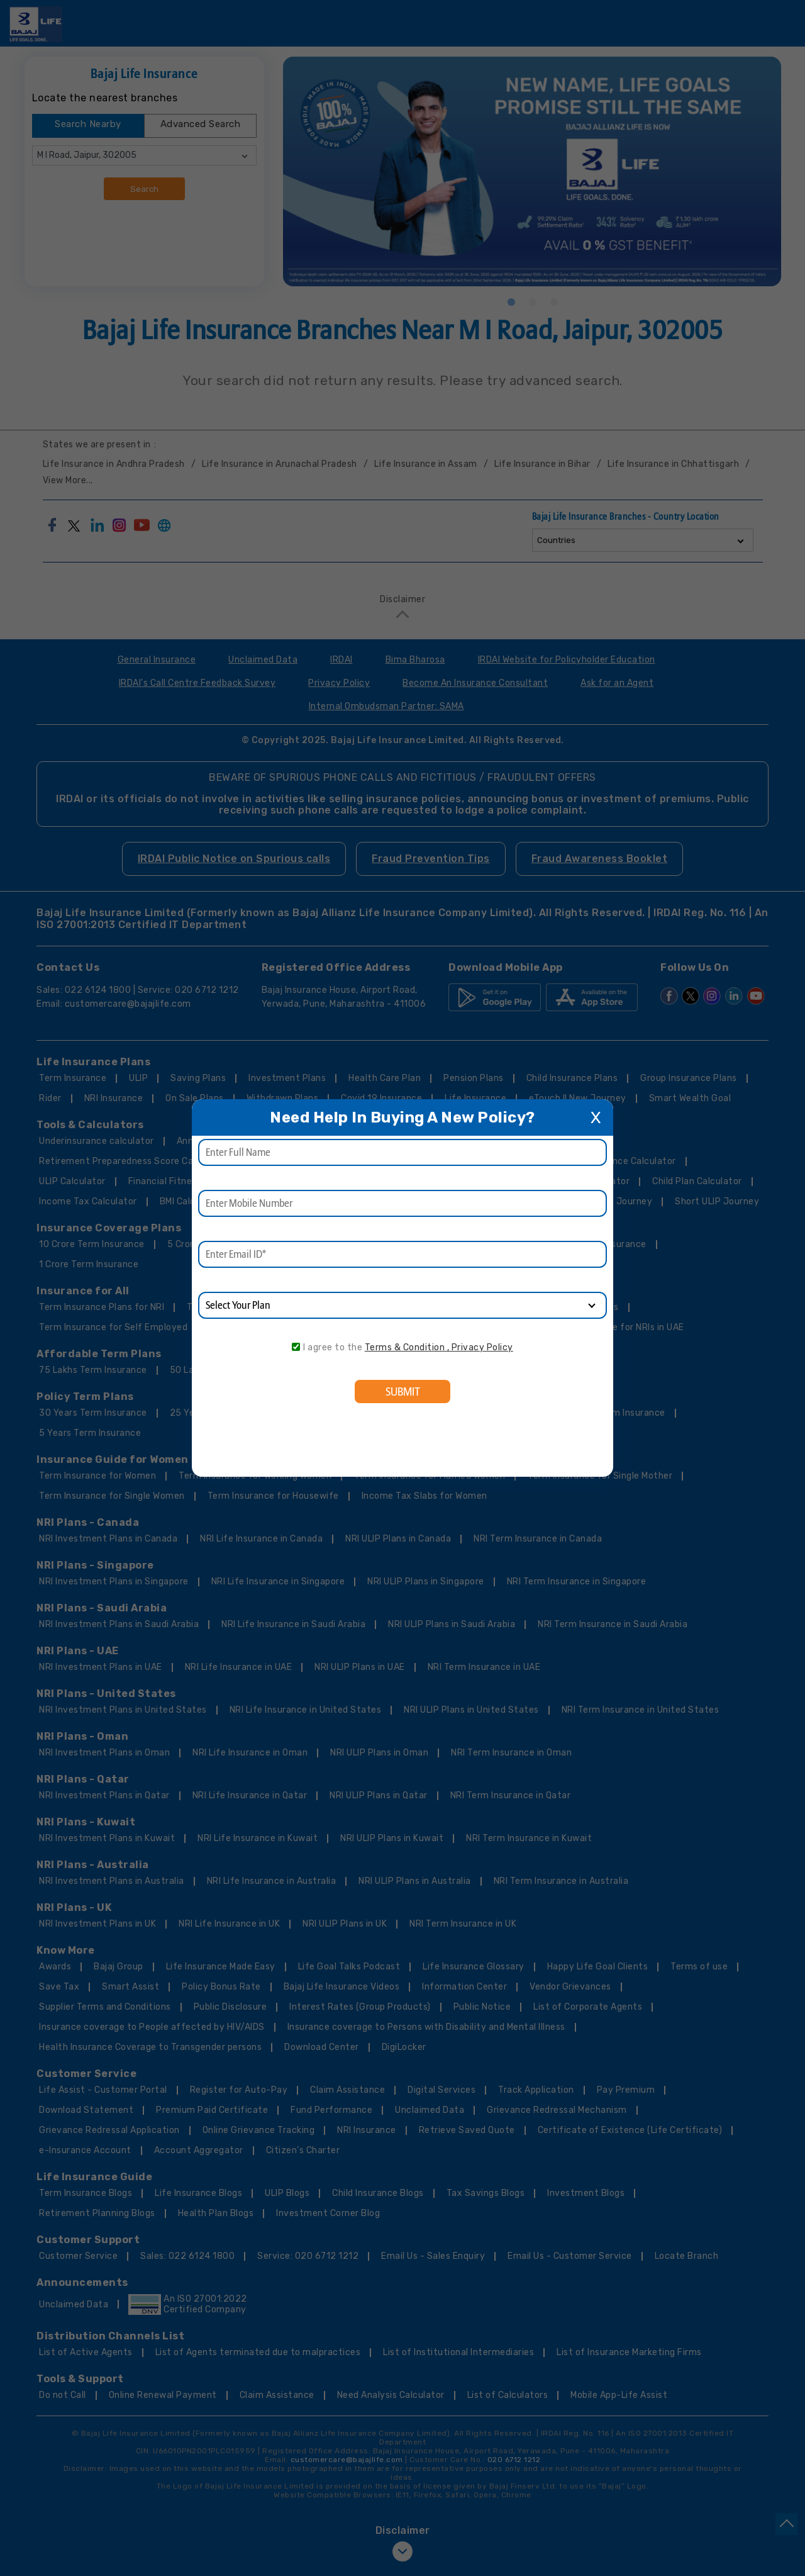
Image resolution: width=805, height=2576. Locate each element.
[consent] (296, 1347)
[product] (402, 1305)
